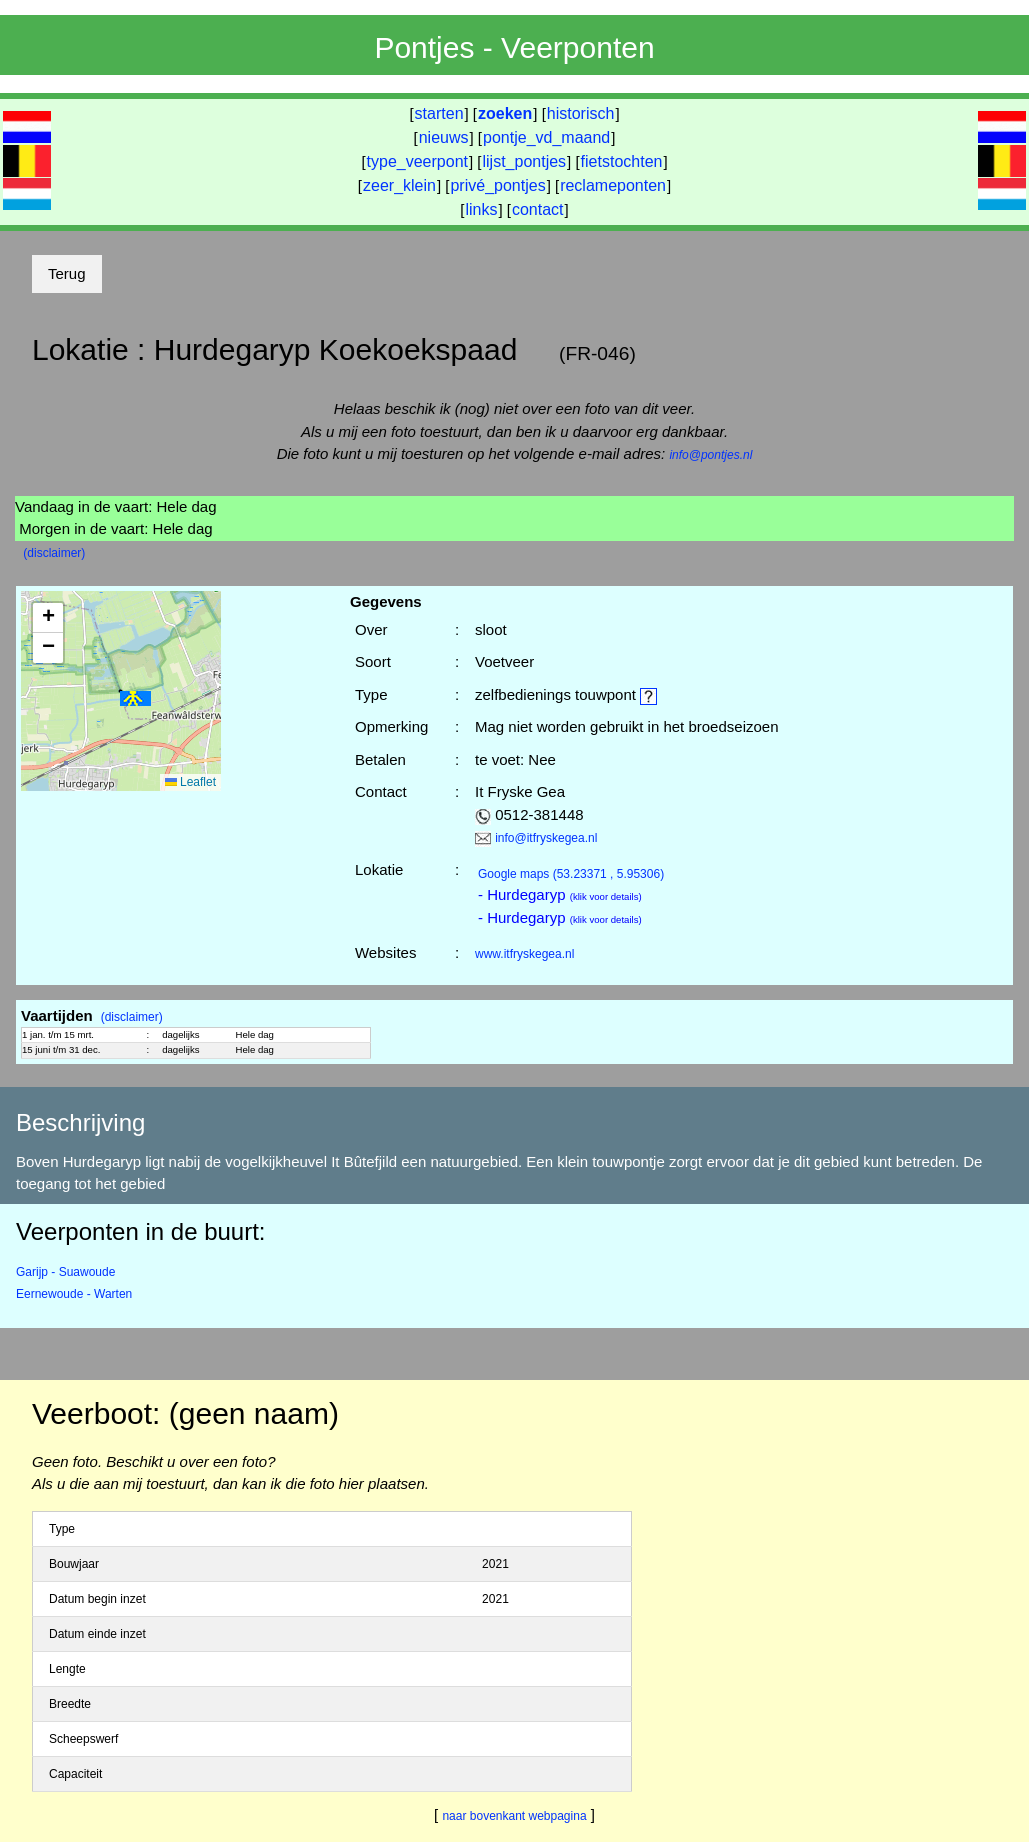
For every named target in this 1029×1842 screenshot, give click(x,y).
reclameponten (613, 185)
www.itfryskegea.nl (524, 954)
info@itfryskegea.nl (546, 838)
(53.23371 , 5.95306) (571, 874)
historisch (581, 113)
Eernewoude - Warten (74, 1294)
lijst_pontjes (524, 161)
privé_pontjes (497, 185)
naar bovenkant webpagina (514, 1816)
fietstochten (622, 161)
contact (538, 209)
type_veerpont (417, 161)
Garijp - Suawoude (65, 1272)
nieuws (444, 137)
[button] (136, 698)
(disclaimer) (54, 553)
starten (439, 113)
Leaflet (190, 782)
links (481, 209)
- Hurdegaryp (560, 894)
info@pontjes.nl (710, 455)
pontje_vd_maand (546, 137)
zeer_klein (399, 185)
